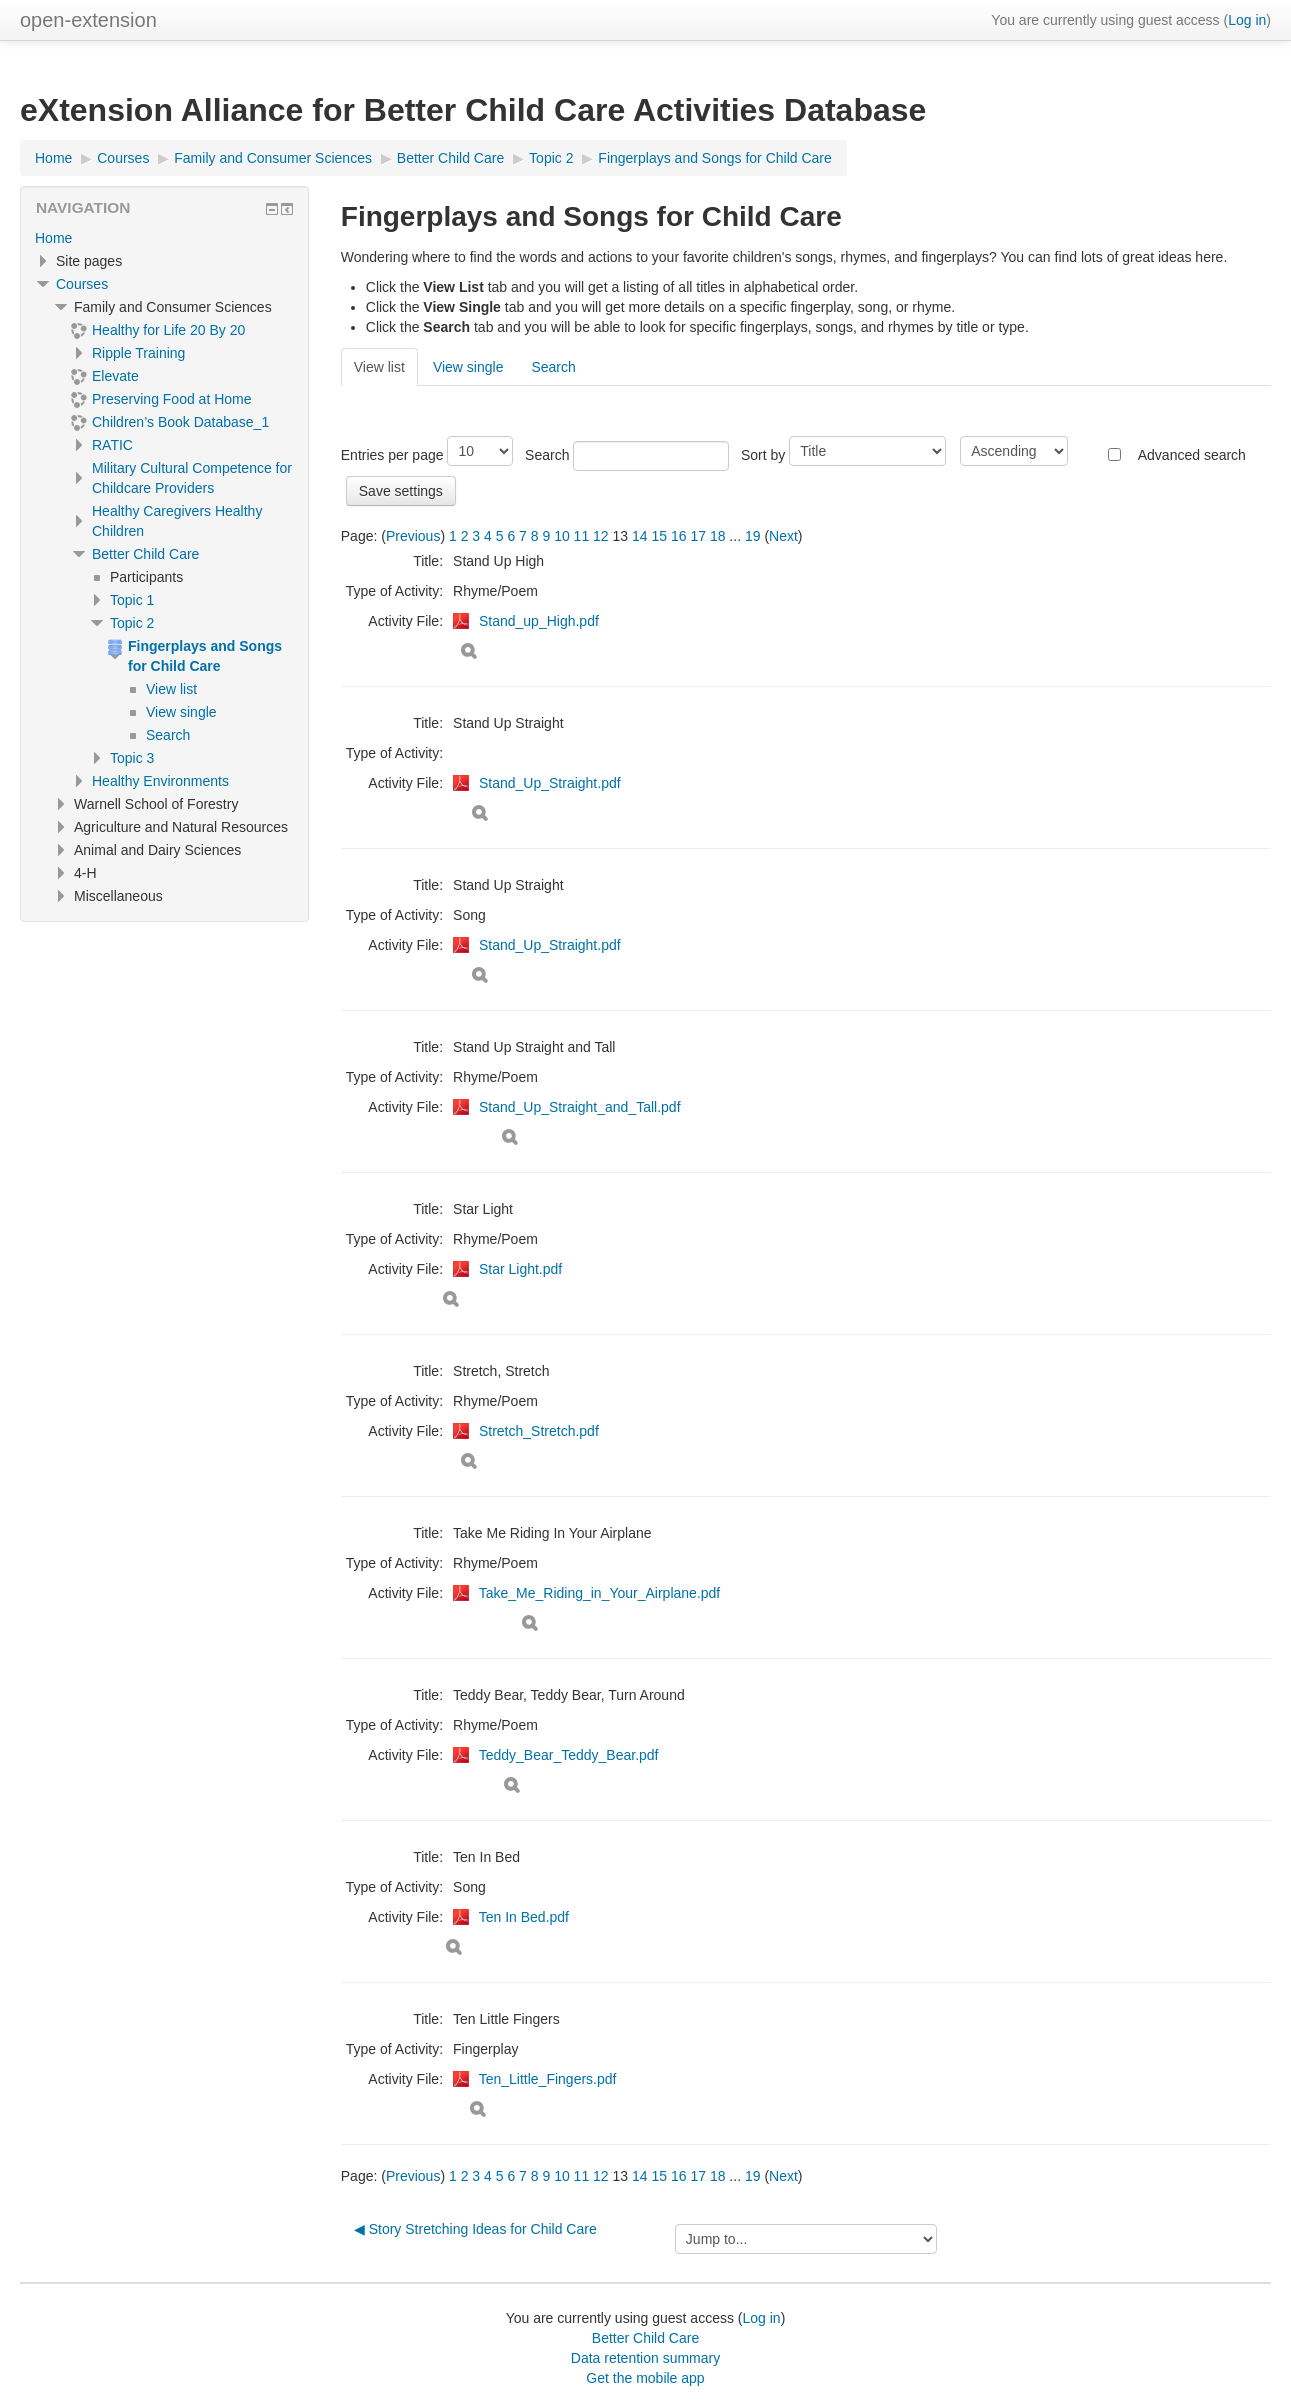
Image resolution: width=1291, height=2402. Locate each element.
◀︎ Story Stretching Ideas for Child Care (475, 2229)
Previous (413, 536)
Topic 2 (132, 623)
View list (379, 367)
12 (601, 536)
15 (659, 536)
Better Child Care (145, 554)
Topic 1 (132, 600)
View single (468, 367)
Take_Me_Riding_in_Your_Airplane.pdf (600, 1593)
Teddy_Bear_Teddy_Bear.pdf (569, 1755)
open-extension (88, 20)
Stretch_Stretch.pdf (539, 1431)
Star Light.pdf (520, 1269)
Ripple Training (138, 353)
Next (783, 536)
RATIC (112, 445)
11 (582, 536)
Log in (1247, 20)
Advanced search (1192, 455)
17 (698, 536)
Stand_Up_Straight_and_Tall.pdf (580, 1107)
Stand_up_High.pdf (539, 621)
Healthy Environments (160, 781)
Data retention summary (645, 2358)
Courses (82, 284)
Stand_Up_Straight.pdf (550, 783)
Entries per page (392, 455)
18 (718, 536)
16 (679, 536)
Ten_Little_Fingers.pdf (548, 2079)
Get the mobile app (645, 2378)
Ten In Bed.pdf (524, 1917)
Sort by (763, 455)
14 (640, 536)
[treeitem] (164, 238)
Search (553, 367)
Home (53, 238)
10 (562, 536)
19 (753, 536)
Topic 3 (132, 758)
